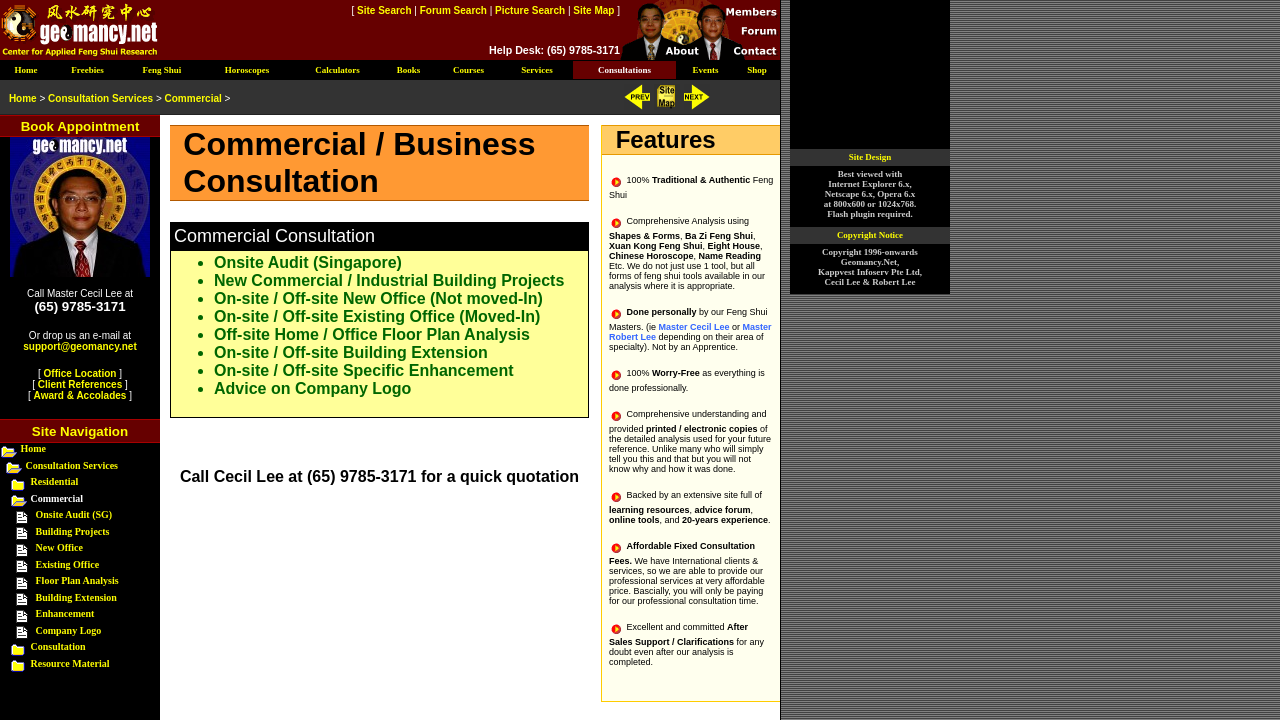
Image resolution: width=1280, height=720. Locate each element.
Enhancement (65, 613)
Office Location (80, 373)
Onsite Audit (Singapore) (308, 262)
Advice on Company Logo (312, 388)
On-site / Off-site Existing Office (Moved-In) (377, 316)
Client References (80, 384)
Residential (55, 481)
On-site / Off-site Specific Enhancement (364, 370)
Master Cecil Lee (693, 327)
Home (34, 448)
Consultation (58, 646)
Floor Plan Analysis (77, 580)
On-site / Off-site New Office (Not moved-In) (378, 298)
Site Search (384, 10)
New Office (59, 547)
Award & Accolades (80, 395)
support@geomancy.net (79, 346)
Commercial (193, 98)
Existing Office (68, 564)
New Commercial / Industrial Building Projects (389, 280)
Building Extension (76, 597)
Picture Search (530, 10)
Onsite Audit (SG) (74, 514)
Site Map (593, 10)
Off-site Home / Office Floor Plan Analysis (372, 334)
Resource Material (70, 663)
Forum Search (453, 10)
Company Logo (69, 630)
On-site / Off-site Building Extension (351, 352)
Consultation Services (72, 465)
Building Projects (73, 531)
